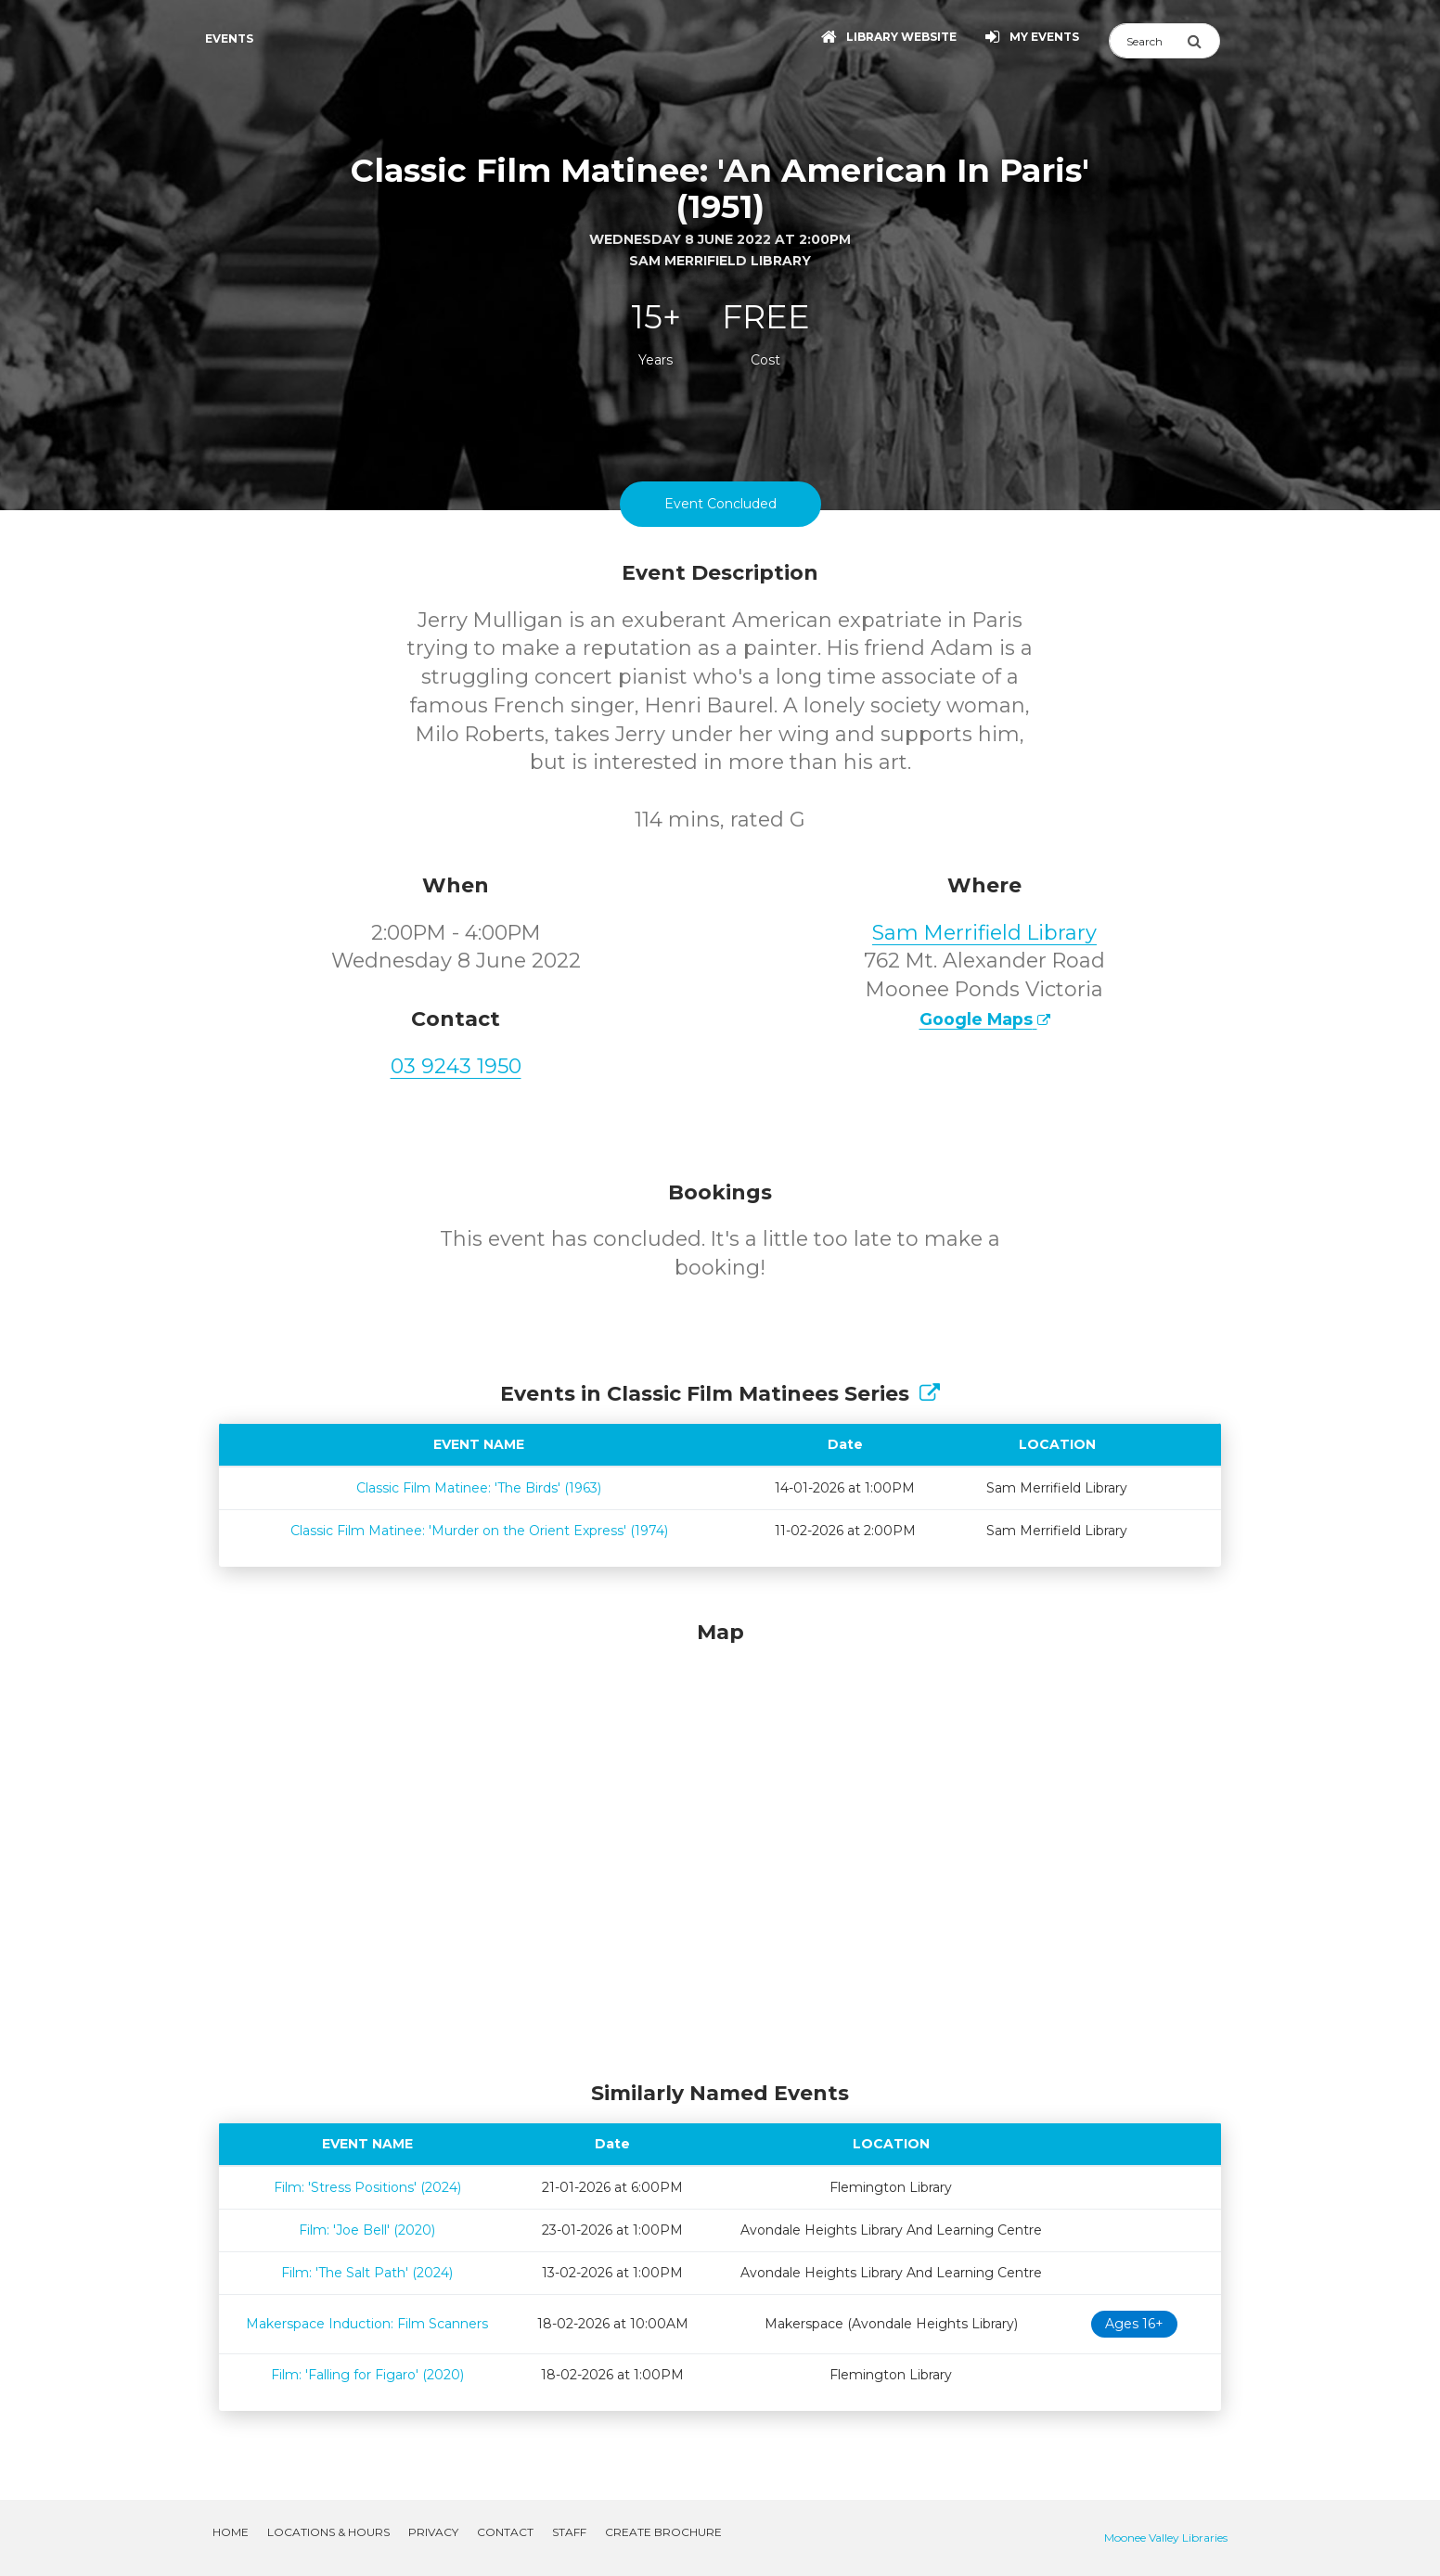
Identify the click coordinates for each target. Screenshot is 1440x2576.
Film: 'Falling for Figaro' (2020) (367, 2374)
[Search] (1148, 40)
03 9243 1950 (456, 1066)
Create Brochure (663, 2532)
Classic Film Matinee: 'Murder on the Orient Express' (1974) (479, 1530)
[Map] (720, 1845)
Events (229, 38)
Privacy (433, 2532)
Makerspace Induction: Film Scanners (367, 2323)
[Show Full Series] (929, 1393)
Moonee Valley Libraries (1166, 2537)
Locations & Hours (328, 2532)
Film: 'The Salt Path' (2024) (367, 2272)
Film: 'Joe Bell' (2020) (367, 2230)
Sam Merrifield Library (984, 932)
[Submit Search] (1203, 40)
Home (230, 2532)
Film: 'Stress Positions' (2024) (367, 2187)
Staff (569, 2532)
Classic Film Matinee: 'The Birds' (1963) (478, 1488)
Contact (505, 2532)
